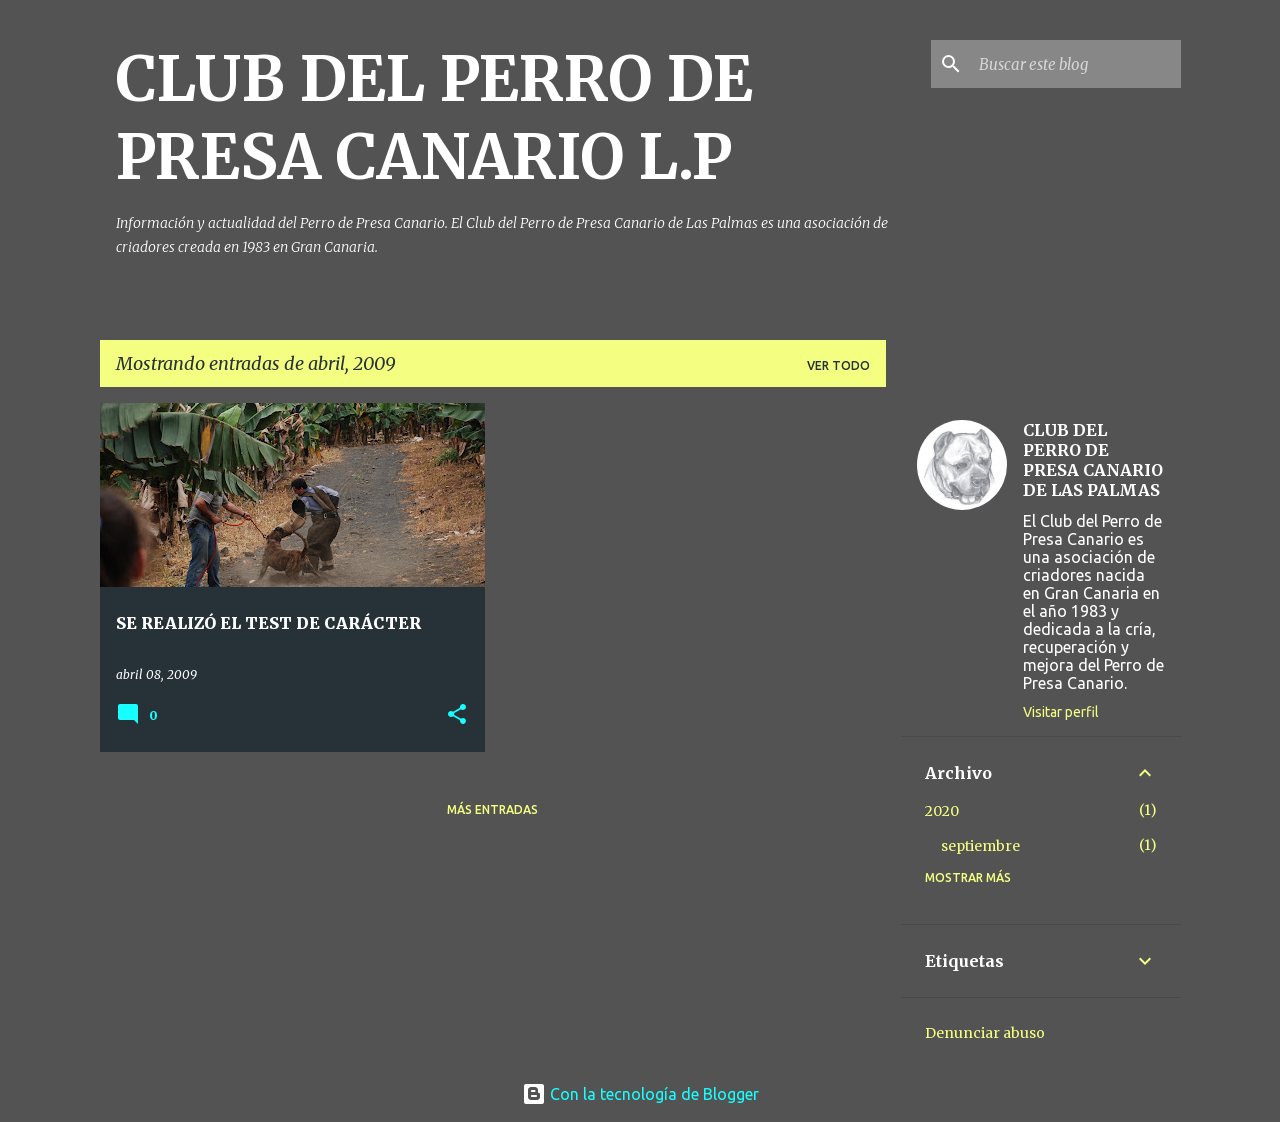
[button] (457, 715)
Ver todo (838, 365)
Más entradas (492, 809)
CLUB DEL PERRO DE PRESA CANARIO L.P (434, 118)
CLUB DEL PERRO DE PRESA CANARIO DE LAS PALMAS (1093, 460)
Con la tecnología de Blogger (640, 1094)
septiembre (980, 846)
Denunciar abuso (985, 1033)
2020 (942, 811)
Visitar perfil (1061, 712)
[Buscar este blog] (1076, 64)
